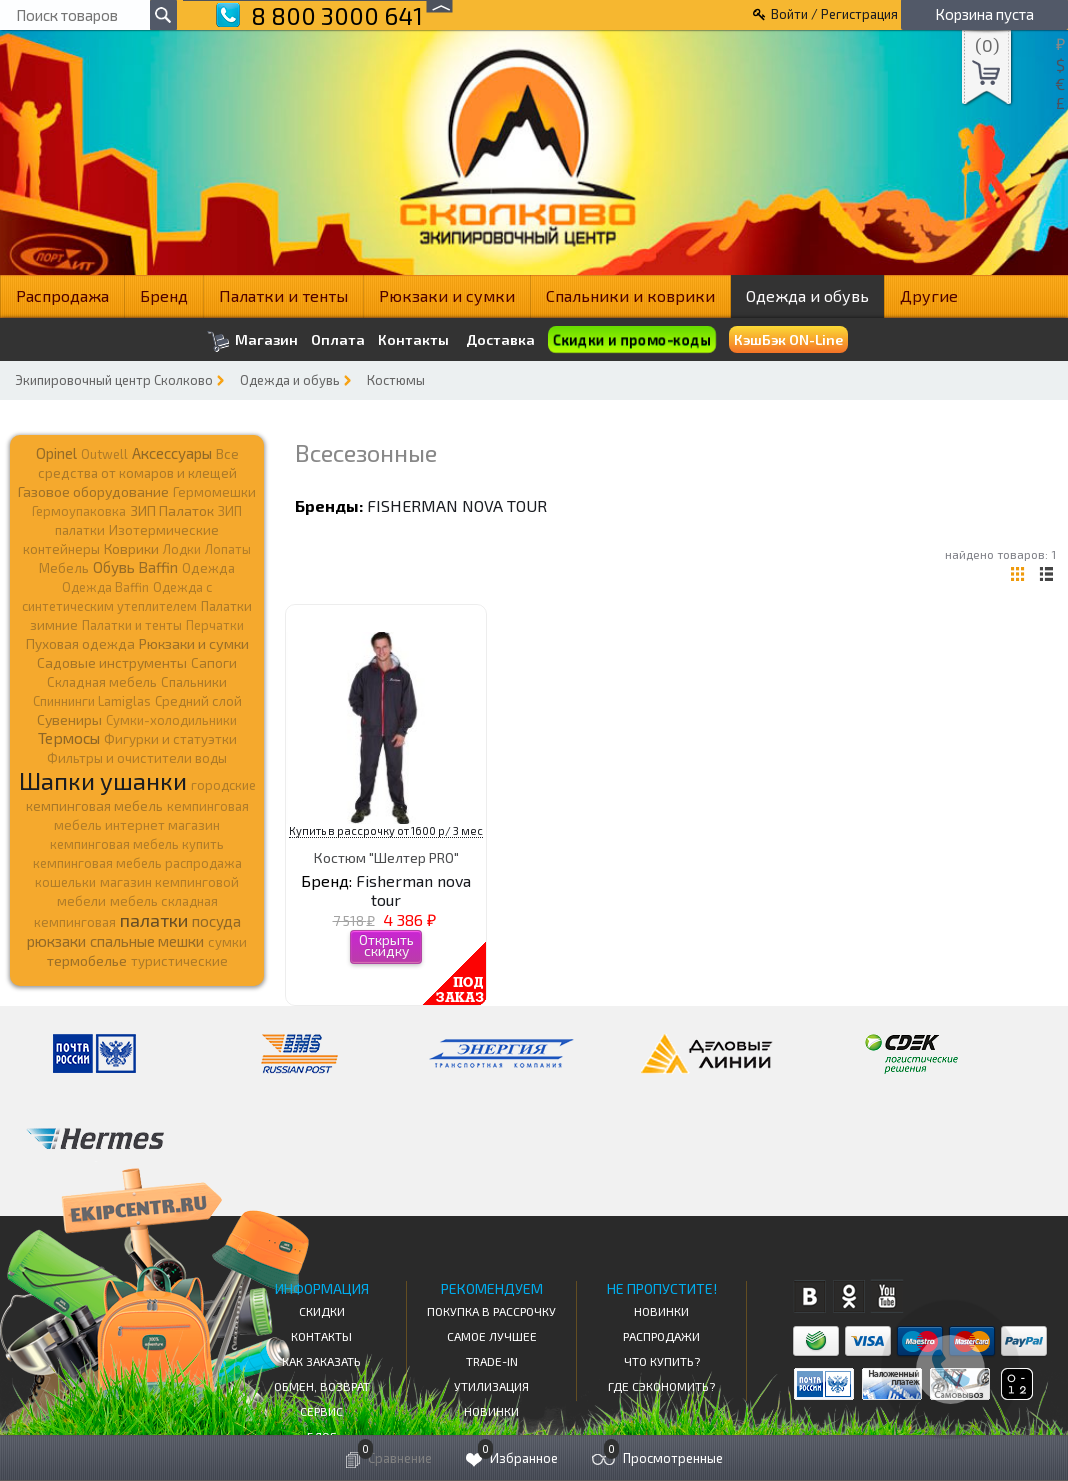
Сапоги (214, 662)
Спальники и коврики (630, 295)
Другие (929, 295)
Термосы (69, 737)
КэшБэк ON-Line (788, 339)
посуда (216, 921)
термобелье (87, 960)
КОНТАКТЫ (321, 1336)
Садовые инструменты (112, 662)
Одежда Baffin (105, 587)
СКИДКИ (322, 1311)
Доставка (500, 339)
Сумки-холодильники (171, 720)
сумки (227, 942)
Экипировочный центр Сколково (114, 380)
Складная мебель (102, 682)
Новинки (491, 1411)
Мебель (64, 568)
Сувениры (69, 719)
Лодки (182, 549)
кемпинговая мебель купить (137, 844)
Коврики (131, 548)
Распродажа (62, 295)
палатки (154, 920)
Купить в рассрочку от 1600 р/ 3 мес (386, 830)
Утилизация (491, 1386)
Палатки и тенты (283, 295)
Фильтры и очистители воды (137, 758)
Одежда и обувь (807, 295)
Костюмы (396, 380)
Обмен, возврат (322, 1386)
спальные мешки (147, 941)
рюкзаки (56, 941)
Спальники (194, 682)
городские (223, 785)
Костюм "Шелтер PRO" (386, 857)
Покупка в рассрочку (491, 1311)
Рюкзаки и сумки (447, 295)
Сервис (321, 1411)
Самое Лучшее (492, 1336)
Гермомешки (214, 492)
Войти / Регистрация (834, 14)
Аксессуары (172, 453)
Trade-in (492, 1361)
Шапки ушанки (103, 780)
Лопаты (228, 549)
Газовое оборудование (93, 491)
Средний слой (198, 701)
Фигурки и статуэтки (170, 739)
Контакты (413, 340)
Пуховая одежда (80, 643)
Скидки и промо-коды (631, 339)
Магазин (252, 341)
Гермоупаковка (79, 511)
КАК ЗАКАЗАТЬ (321, 1361)
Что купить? (662, 1361)
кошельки (65, 882)
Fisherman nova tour (457, 505)
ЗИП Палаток (172, 510)
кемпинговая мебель (94, 805)
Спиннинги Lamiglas (92, 701)
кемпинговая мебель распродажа (137, 863)
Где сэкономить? (661, 1386)
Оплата (338, 340)
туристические (179, 961)
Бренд (164, 295)
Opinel (56, 453)
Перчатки (215, 625)
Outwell (104, 454)
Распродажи (661, 1336)
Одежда (208, 568)
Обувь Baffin (135, 567)
